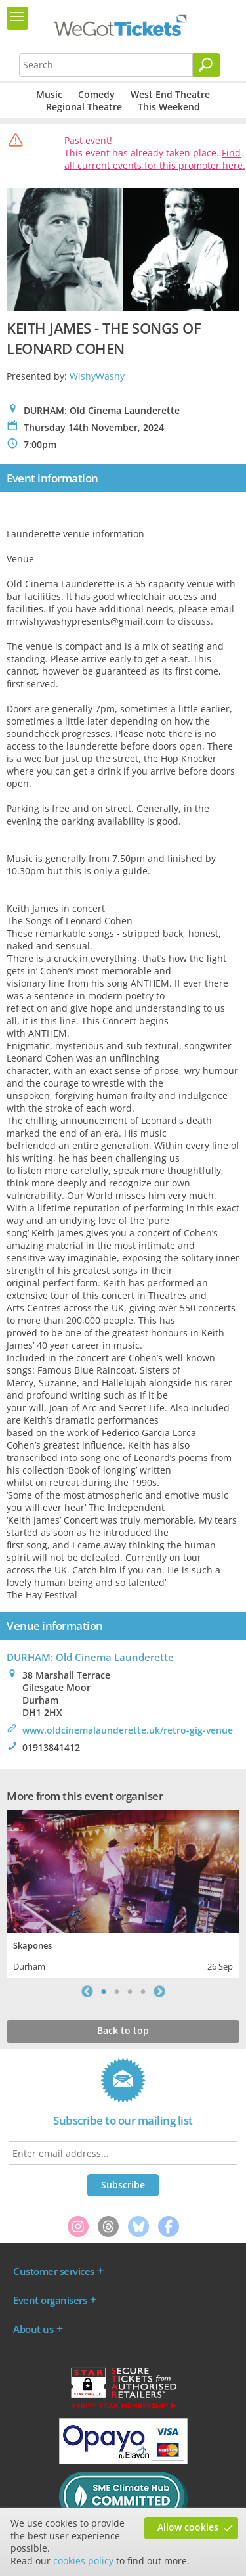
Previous (87, 1991)
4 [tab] (143, 1991)
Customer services (53, 2271)
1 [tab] (103, 1991)
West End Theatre (170, 94)
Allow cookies (187, 2527)
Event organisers (50, 2300)
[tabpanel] (123, 1892)
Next (159, 1991)
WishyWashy (97, 376)
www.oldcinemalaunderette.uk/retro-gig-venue (127, 1730)
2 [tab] (116, 1991)
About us (33, 2329)
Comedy (96, 94)
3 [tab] (130, 1991)
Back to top (123, 2030)
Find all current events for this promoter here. (154, 159)
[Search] (206, 65)
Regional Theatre (84, 107)
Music (49, 94)
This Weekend (169, 107)
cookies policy (83, 2560)
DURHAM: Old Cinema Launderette (90, 1656)
